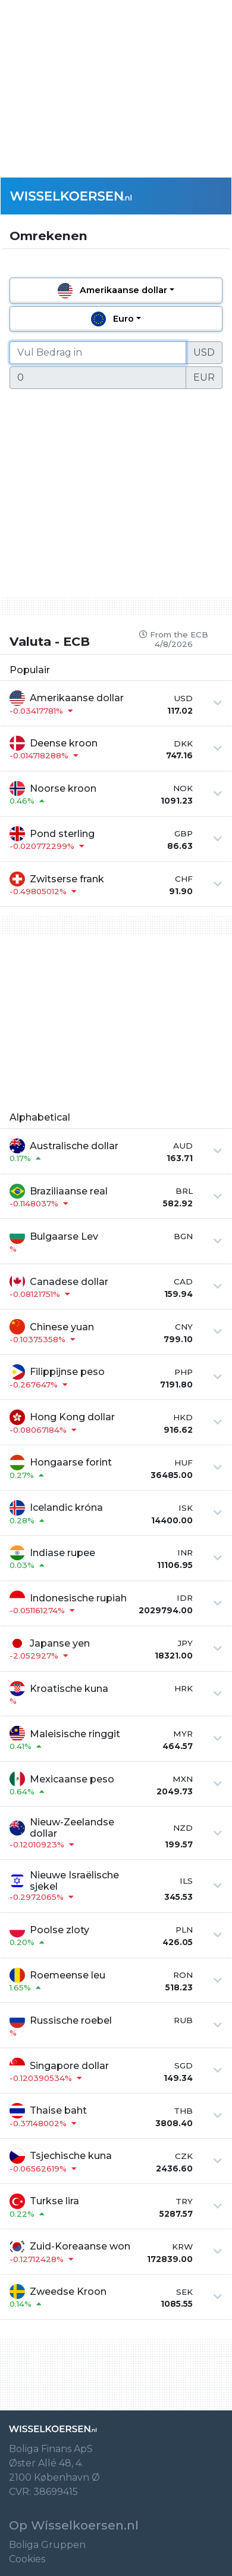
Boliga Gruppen (47, 2544)
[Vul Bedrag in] (98, 352)
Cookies (27, 2559)
